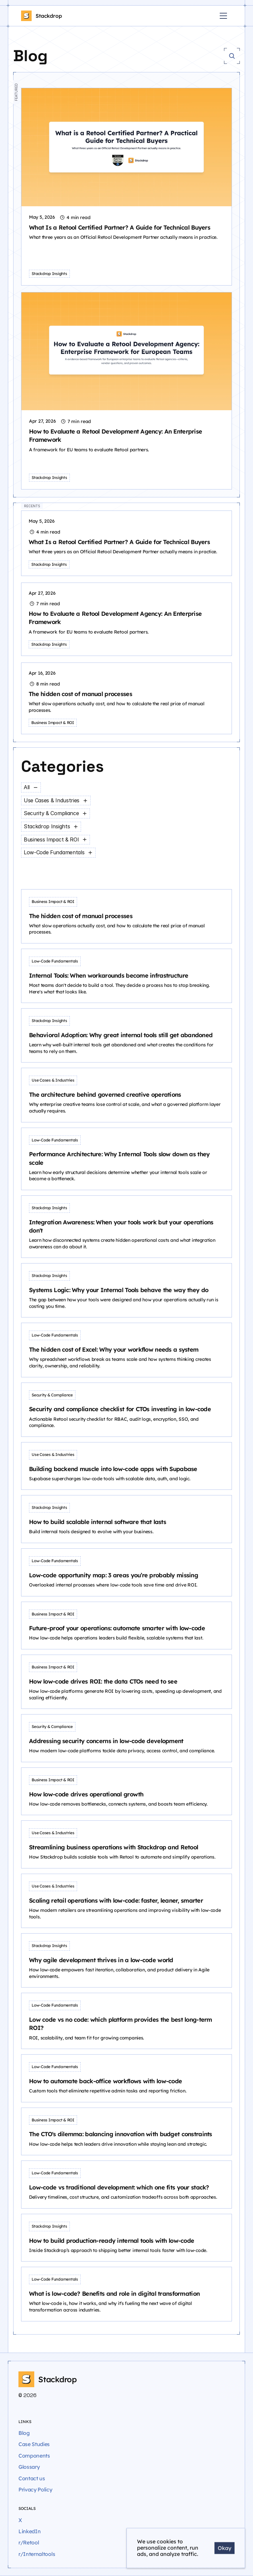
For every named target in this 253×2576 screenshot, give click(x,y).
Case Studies (34, 2444)
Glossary (29, 2466)
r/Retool (28, 2542)
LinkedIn (29, 2531)
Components (34, 2455)
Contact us (31, 2478)
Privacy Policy (35, 2489)
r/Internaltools (36, 2554)
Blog (24, 2433)
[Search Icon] (232, 56)
